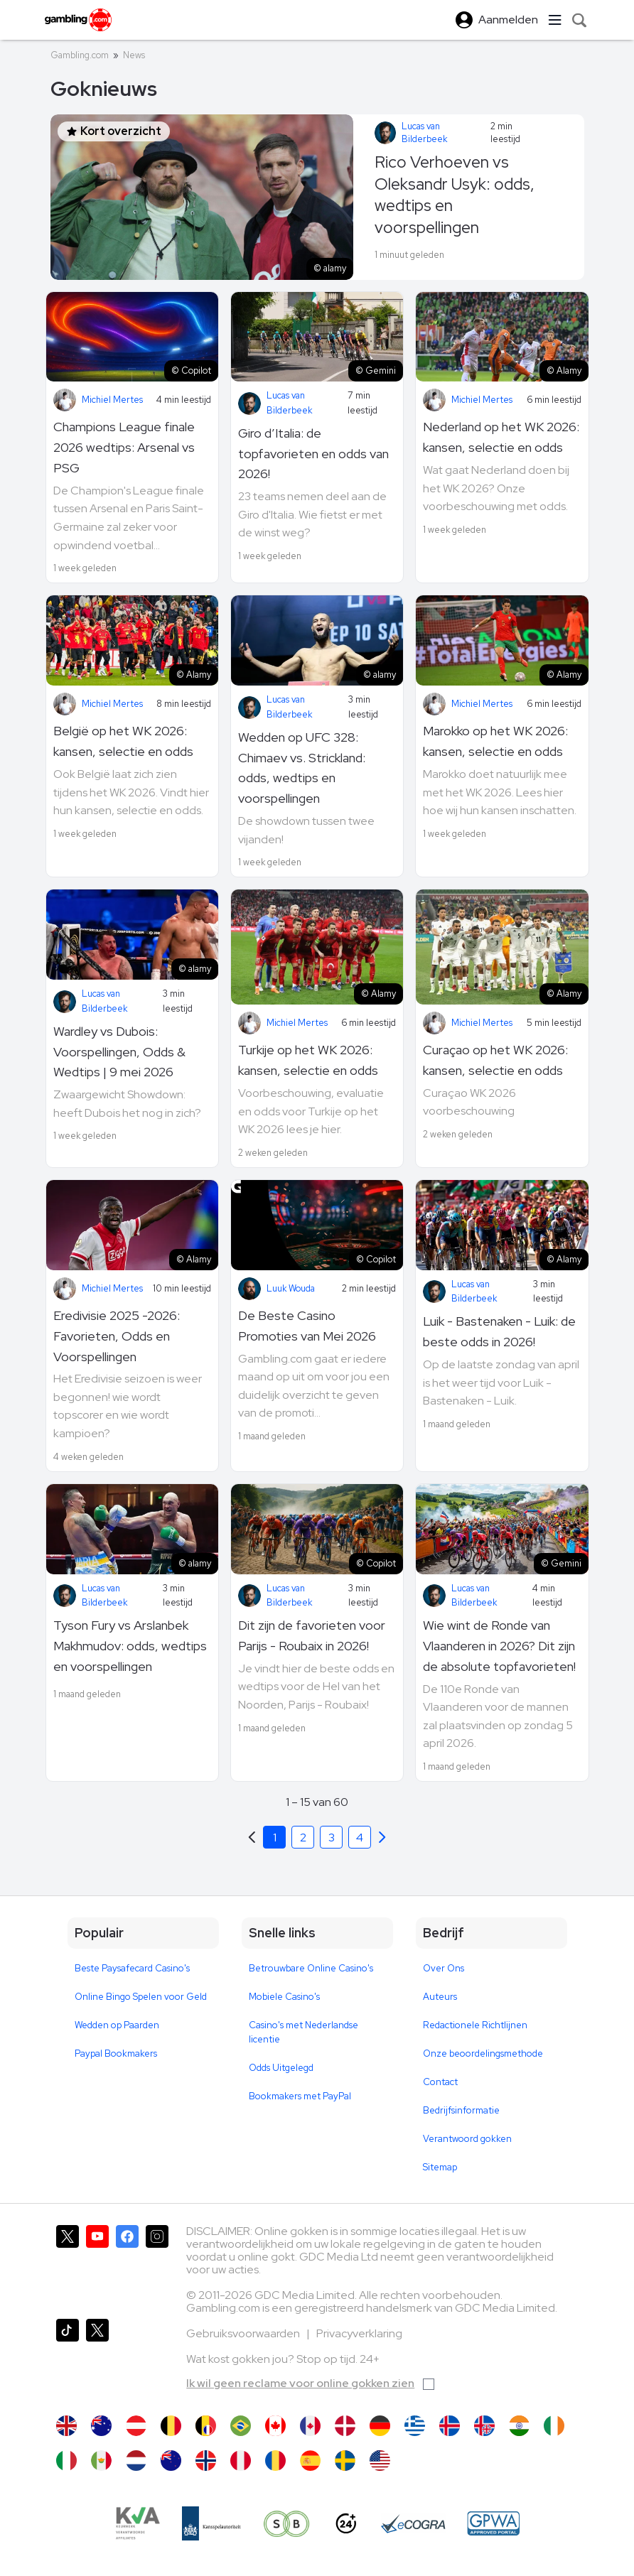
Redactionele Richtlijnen (475, 2025)
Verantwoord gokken (467, 2139)
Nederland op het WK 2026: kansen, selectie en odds (501, 436)
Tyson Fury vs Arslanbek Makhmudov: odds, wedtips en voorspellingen (130, 1645)
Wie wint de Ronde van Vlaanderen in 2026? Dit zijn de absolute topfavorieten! (499, 1645)
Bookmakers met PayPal (300, 2096)
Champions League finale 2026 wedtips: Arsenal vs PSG (124, 447)
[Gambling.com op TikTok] (67, 2360)
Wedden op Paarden (117, 2025)
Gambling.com (79, 55)
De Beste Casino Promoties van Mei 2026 (307, 1325)
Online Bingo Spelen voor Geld (141, 1997)
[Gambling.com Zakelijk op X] (97, 2360)
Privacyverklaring (359, 2333)
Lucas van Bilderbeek (424, 132)
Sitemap (440, 2167)
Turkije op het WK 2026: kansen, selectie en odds (308, 1059)
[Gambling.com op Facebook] (127, 2266)
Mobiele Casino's (284, 1997)
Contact (440, 2082)
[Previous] (382, 1837)
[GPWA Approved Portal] (493, 2523)
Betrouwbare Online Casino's (311, 1968)
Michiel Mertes (112, 400)
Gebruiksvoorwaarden (244, 2333)
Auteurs (440, 1997)
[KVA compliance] (137, 2523)
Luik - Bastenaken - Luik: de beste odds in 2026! (499, 1331)
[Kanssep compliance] (211, 2523)
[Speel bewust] (287, 2523)
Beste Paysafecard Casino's (132, 1968)
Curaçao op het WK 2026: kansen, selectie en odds (495, 1059)
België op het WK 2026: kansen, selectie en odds (123, 741)
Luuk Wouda (291, 1288)
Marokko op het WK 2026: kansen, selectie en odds (495, 741)
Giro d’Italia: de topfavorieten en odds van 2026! (313, 453)
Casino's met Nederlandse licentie (303, 2032)
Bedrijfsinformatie (461, 2110)
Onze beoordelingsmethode (483, 2053)
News (134, 55)
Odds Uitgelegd (281, 2068)
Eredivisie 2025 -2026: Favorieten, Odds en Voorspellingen (116, 1336)
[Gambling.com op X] (67, 2266)
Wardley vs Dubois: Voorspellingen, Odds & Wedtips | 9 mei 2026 (119, 1052)
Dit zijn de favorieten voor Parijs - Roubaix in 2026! (311, 1635)
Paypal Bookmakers (116, 2053)
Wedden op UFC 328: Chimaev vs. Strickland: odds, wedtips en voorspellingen (301, 767)
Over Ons (443, 1968)
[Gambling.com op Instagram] (157, 2266)
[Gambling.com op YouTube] (97, 2266)
